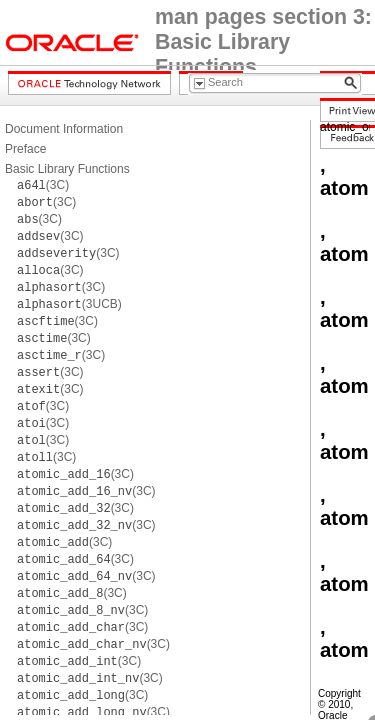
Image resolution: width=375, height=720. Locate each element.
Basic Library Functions (67, 169)
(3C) (43, 185)
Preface (25, 149)
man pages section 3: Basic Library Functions (263, 42)
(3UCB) (69, 304)
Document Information (64, 129)
